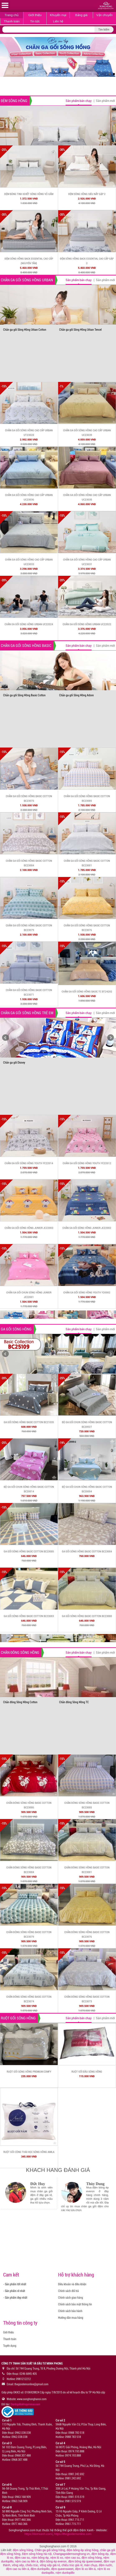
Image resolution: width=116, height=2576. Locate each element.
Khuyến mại (58, 15)
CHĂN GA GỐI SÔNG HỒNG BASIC (26, 645)
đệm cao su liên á (17, 2569)
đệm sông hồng (23, 2550)
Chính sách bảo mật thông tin (75, 2304)
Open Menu (5, 5)
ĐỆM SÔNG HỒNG (14, 101)
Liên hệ (58, 21)
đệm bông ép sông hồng (82, 2550)
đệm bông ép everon (53, 2561)
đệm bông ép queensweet (85, 2561)
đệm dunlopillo (40, 2569)
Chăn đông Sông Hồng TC (74, 1702)
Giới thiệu (35, 15)
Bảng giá (81, 15)
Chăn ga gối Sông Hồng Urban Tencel (80, 329)
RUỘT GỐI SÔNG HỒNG (18, 2018)
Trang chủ (12, 15)
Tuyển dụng (9, 2345)
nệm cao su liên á (26, 2561)
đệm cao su (22, 2557)
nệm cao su (72, 2557)
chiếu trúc (31, 2565)
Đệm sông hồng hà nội (37, 2554)
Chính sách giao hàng (70, 2297)
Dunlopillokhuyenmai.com (25, 2404)
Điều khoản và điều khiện (72, 2284)
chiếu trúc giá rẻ (71, 2565)
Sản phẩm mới (105, 100)
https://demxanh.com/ (39, 2534)
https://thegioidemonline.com (72, 2534)
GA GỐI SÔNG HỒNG (16, 1329)
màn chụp (90, 2565)
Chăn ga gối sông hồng (50, 2550)
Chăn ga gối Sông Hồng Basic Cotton (24, 695)
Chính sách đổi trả (68, 2291)
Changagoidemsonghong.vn (71, 2554)
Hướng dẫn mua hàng (70, 2317)
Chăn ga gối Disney (14, 1062)
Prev (5, 1037)
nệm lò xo (56, 2557)
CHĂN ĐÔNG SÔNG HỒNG (20, 1652)
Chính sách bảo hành (70, 2311)
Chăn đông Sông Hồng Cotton (20, 1702)
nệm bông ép (40, 2557)
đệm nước (105, 2565)
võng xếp (18, 2565)
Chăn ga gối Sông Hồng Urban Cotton (24, 329)
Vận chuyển (104, 15)
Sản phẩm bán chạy (79, 100)
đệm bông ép (99, 2554)
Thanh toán (12, 21)
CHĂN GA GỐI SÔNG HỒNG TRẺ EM (27, 1013)
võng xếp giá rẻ (50, 2565)
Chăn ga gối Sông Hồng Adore (76, 695)
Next (110, 1037)
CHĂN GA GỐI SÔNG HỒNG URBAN (27, 280)
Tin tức (35, 21)
